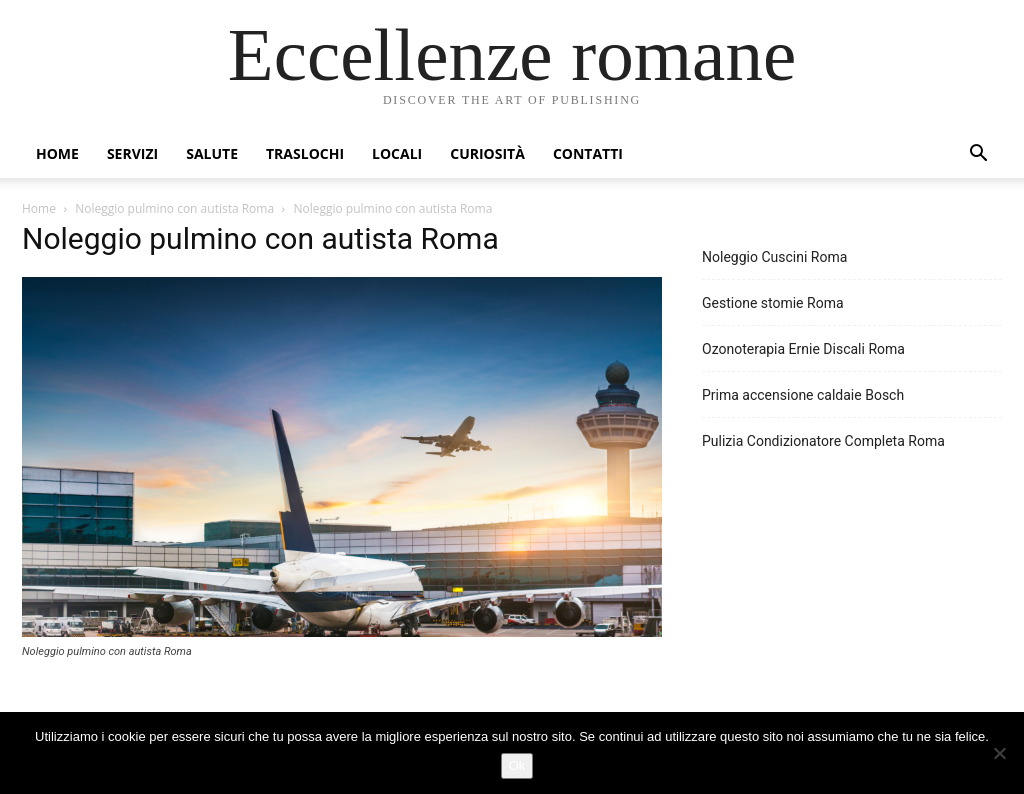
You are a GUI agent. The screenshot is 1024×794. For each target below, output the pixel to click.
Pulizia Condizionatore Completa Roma (823, 441)
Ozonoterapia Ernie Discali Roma (803, 349)
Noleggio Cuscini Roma (774, 257)
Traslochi (305, 153)
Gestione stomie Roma (773, 303)
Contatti (588, 153)
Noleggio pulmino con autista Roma (174, 208)
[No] (999, 753)
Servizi (132, 153)
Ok (517, 765)
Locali (397, 153)
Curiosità (487, 153)
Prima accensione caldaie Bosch (803, 395)
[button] (978, 155)
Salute (212, 153)
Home (57, 153)
